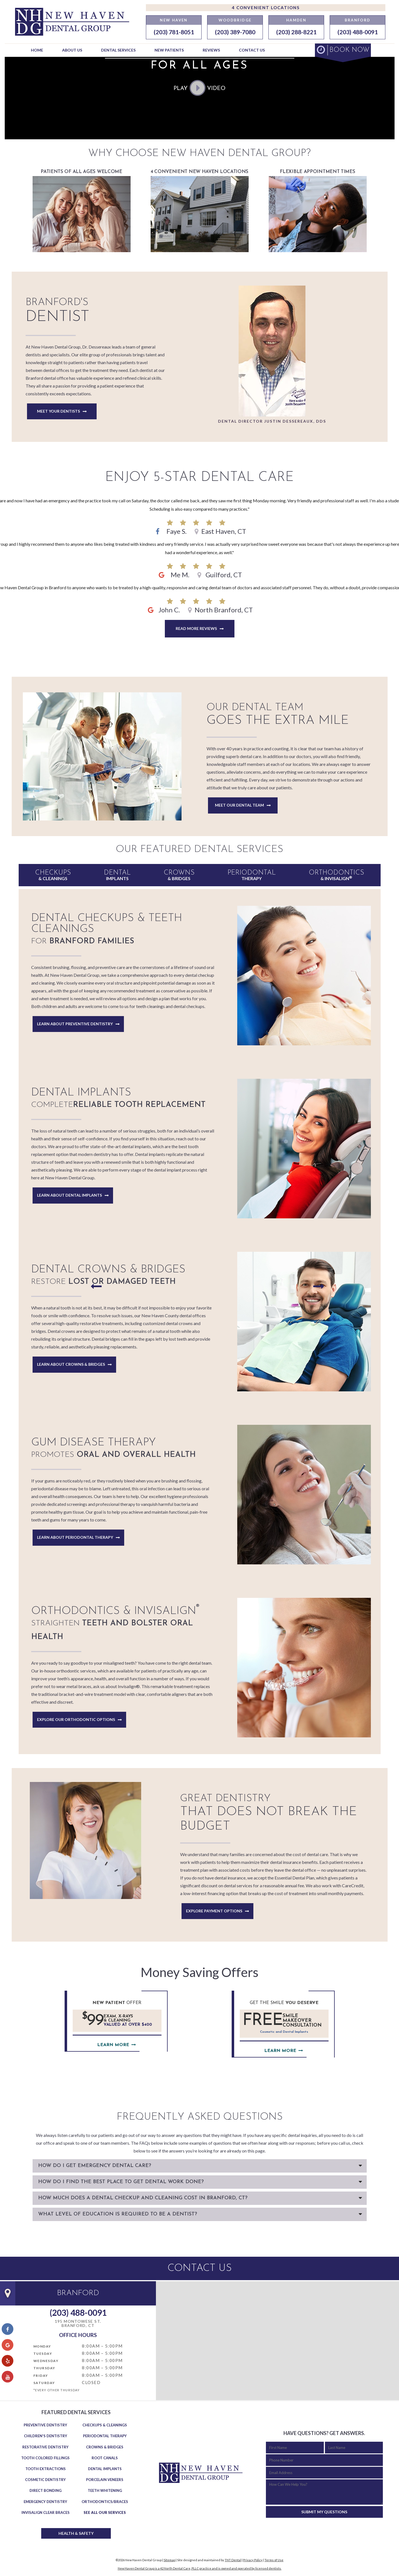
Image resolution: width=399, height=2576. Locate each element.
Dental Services (118, 50)
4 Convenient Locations (266, 7)
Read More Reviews (196, 628)
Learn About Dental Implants (69, 1195)
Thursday (44, 2368)
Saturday (44, 2383)
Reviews (211, 50)
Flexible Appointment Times (318, 210)
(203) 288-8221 (296, 31)
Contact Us (252, 50)
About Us (72, 50)
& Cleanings (53, 875)
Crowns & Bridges (104, 2447)
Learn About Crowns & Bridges (71, 1364)
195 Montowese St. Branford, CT (78, 2323)
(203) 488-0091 (357, 31)
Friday (40, 2375)
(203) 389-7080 (235, 31)
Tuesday (42, 2353)
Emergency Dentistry (45, 2501)
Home (37, 50)
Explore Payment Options (214, 1910)
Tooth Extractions (45, 2469)
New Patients (169, 50)
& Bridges (179, 875)
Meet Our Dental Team (239, 805)
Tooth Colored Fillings (45, 2458)
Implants (117, 875)
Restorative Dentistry (45, 2447)
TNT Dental (233, 2560)
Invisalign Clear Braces (45, 2512)
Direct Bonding (46, 2490)
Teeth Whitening (105, 2490)
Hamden (296, 20)
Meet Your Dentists (58, 411)
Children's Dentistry (45, 2436)
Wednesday (46, 2361)
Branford (358, 20)
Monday (42, 2346)
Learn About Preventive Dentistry (75, 1023)
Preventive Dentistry (45, 2425)
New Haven (173, 20)
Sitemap (169, 2560)
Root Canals (105, 2458)
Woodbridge (235, 20)
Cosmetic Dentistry (45, 2479)
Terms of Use (274, 2560)
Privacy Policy (253, 2560)
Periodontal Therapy (105, 2436)
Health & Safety (76, 2533)
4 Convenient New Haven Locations (200, 210)
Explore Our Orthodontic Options (76, 1719)
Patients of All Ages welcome (82, 210)
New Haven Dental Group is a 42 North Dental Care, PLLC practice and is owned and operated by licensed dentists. (199, 2568)
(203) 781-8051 (174, 31)
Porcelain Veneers (104, 2479)
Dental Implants (105, 2469)
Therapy (252, 875)
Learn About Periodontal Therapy (75, 1537)
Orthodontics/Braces (105, 2501)
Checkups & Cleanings (104, 2425)
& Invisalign (336, 875)
